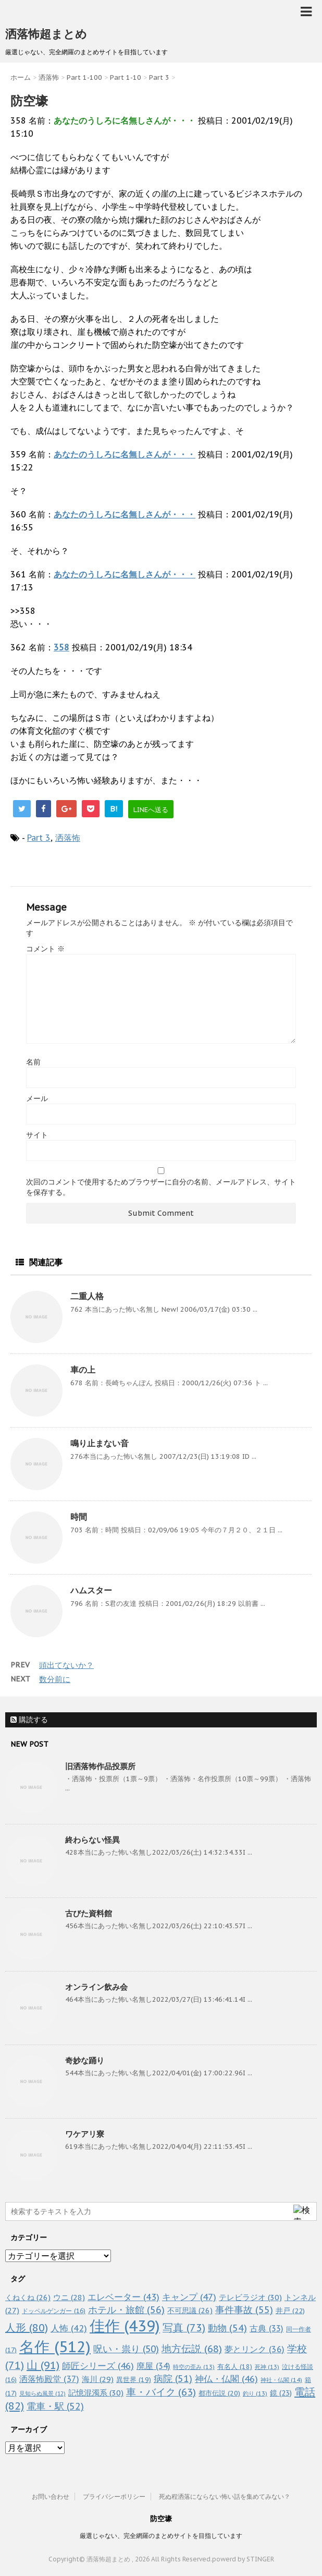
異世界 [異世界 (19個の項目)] (133, 2379)
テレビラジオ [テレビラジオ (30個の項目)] (250, 2297)
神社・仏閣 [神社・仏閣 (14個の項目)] (281, 2380)
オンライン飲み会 (96, 1987)
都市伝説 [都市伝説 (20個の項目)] (219, 2393)
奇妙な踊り (84, 2060)
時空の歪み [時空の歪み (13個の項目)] (194, 2367)
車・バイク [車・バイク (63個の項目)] (161, 2392)
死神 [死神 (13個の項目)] (267, 2367)
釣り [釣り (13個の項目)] (255, 2393)
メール (37, 1098)
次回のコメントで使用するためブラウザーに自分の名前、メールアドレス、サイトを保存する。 (161, 1187)
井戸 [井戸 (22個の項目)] (290, 2310)
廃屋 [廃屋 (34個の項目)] (153, 2366)
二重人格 (87, 1296)
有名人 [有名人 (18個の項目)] (234, 2366)
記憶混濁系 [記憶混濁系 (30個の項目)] (95, 2393)
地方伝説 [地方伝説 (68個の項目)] (192, 2348)
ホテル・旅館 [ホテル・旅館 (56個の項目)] (126, 2309)
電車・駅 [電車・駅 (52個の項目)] (55, 2406)
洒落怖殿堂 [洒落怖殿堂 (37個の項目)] (49, 2379)
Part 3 (39, 837)
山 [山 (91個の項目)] (43, 2365)
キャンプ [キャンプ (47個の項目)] (189, 2297)
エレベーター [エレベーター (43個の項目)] (123, 2297)
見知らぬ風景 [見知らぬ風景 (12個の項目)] (42, 2393)
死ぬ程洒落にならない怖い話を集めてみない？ (224, 2496)
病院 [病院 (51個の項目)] (173, 2379)
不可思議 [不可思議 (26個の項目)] (190, 2310)
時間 (78, 1516)
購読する (29, 1719)
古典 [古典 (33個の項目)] (266, 2328)
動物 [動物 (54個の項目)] (227, 2328)
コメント (45, 948)
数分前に (54, 1679)
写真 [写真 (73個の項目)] (184, 2327)
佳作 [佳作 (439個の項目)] (125, 2326)
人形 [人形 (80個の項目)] (26, 2328)
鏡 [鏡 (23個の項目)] (281, 2393)
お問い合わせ (50, 2496)
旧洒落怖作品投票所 (100, 1766)
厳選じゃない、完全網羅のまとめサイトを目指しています (161, 2535)
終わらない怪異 (92, 1840)
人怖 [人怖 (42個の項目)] (69, 2328)
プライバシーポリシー (114, 2496)
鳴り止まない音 (99, 1443)
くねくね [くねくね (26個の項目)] (28, 2297)
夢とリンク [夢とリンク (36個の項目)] (254, 2349)
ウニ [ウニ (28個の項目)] (69, 2297)
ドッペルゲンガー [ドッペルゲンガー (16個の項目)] (53, 2311)
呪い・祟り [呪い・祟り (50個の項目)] (126, 2349)
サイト (37, 1135)
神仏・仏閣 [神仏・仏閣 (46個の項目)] (226, 2379)
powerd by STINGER (243, 2559)
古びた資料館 (88, 1913)
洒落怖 (67, 837)
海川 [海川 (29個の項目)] (98, 2379)
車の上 (82, 1369)
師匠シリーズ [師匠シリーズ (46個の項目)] (98, 2366)
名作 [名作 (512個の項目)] (55, 2346)
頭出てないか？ (66, 1665)
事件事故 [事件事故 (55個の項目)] (244, 2310)
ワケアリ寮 (84, 2134)
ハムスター (91, 1590)
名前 (33, 1062)
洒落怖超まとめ (46, 34)
